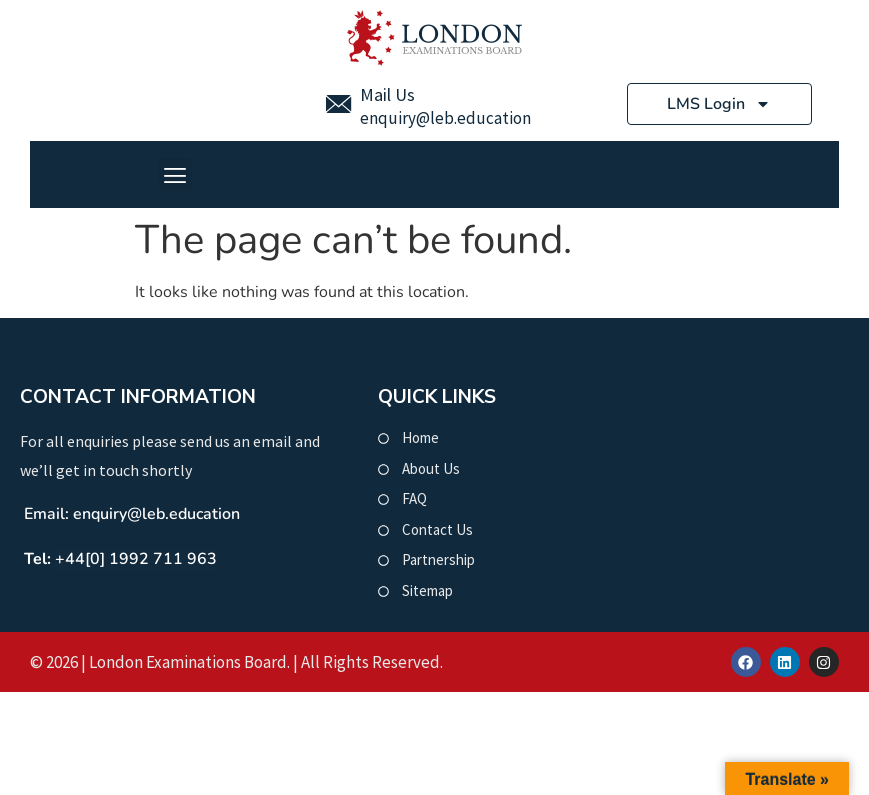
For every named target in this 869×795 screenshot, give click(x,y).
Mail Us (387, 94)
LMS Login (719, 104)
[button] (175, 174)
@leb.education (473, 118)
